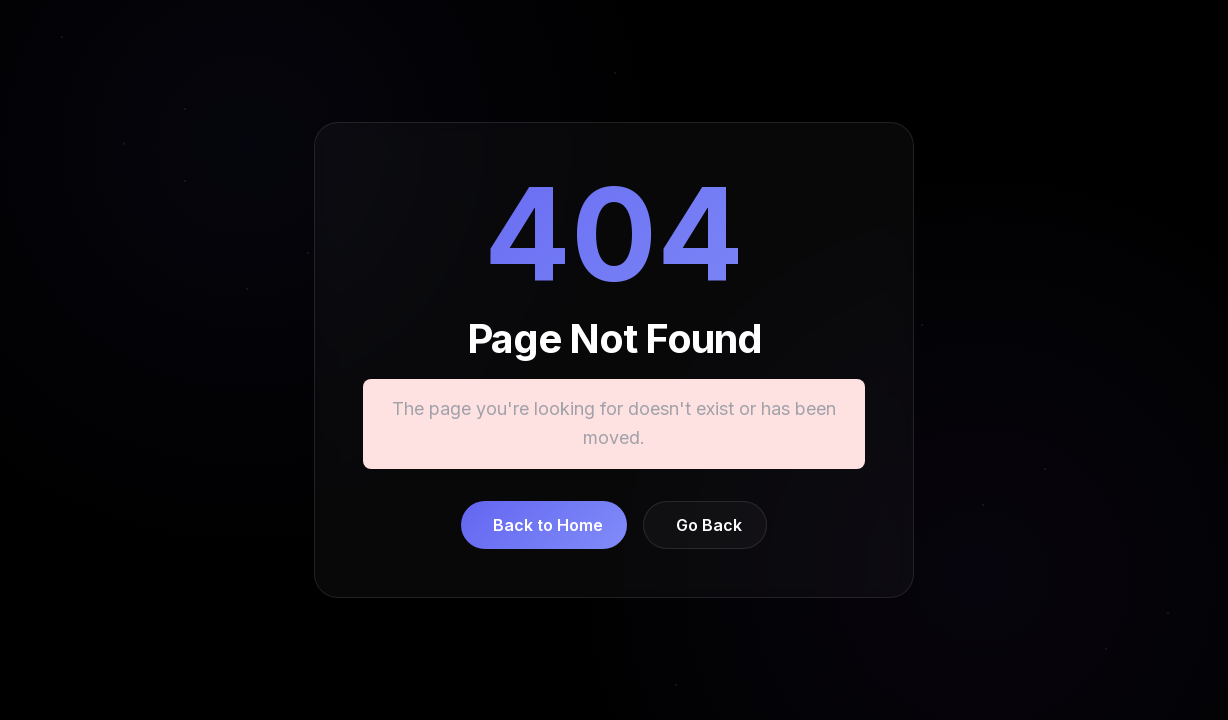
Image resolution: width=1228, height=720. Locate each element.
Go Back (709, 525)
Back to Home (548, 525)
